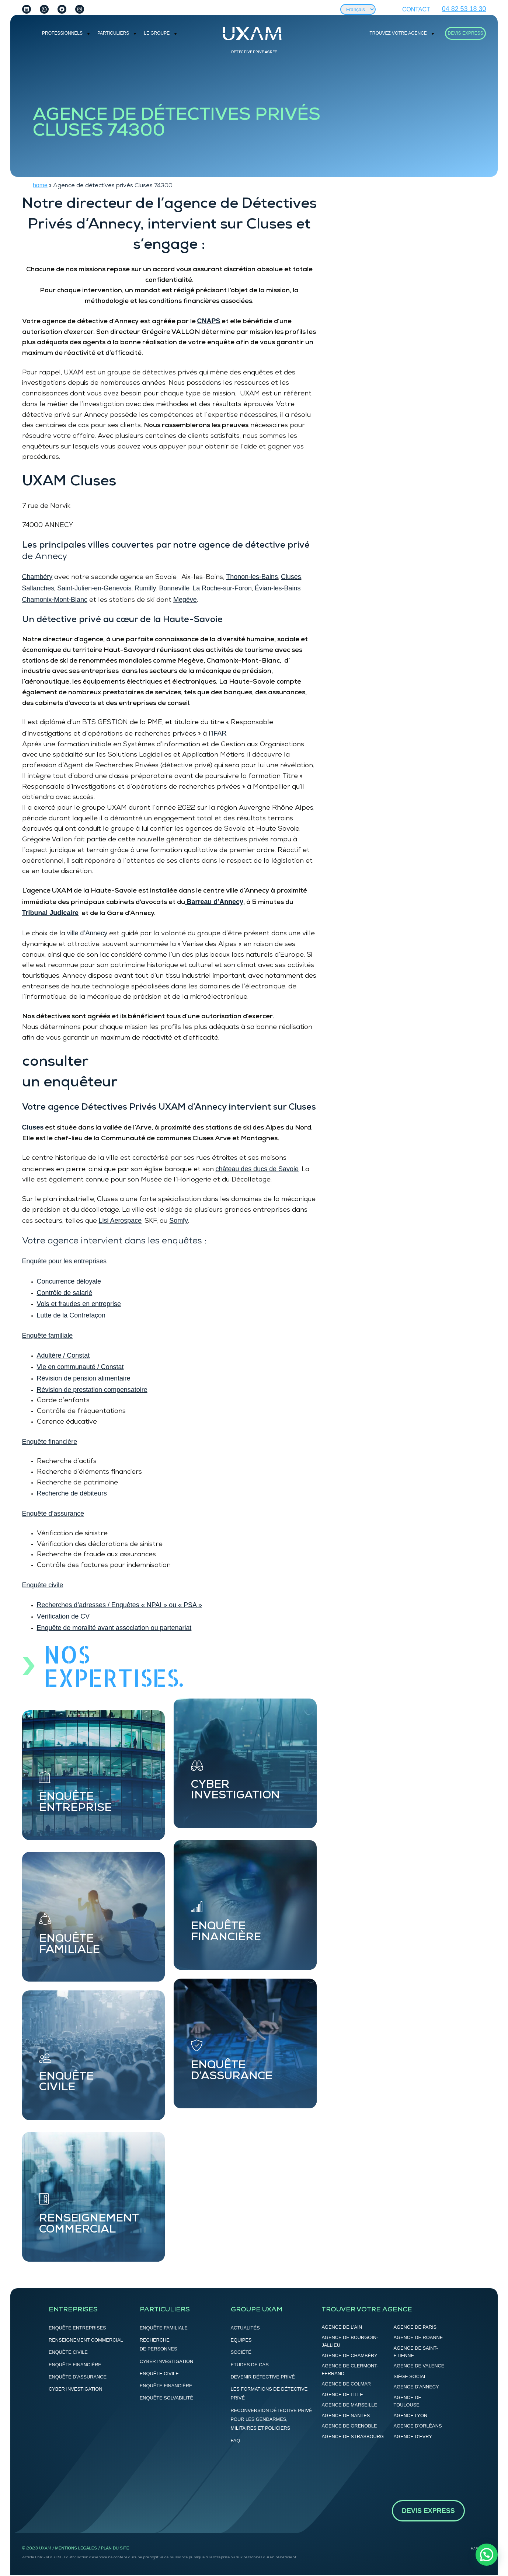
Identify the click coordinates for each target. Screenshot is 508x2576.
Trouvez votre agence (398, 33)
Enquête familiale (47, 1335)
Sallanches (38, 588)
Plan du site (115, 2548)
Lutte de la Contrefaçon (71, 1315)
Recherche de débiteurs (72, 1493)
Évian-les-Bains (278, 588)
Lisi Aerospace (120, 1220)
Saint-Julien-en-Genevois (94, 588)
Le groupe (157, 33)
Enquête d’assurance (53, 1513)
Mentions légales (76, 2548)
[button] (487, 2555)
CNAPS (208, 321)
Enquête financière (49, 1441)
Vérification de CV (63, 1616)
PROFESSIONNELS (62, 33)
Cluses (291, 576)
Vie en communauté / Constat (80, 1367)
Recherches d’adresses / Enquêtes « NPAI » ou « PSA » (119, 1605)
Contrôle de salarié (65, 1292)
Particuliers (113, 33)
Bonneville (174, 588)
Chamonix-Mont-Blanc (54, 599)
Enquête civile (42, 1585)
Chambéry (37, 576)
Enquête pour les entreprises (64, 1261)
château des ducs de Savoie (257, 1169)
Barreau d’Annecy (214, 901)
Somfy (178, 1220)
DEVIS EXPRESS (465, 33)
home (40, 185)
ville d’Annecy (87, 933)
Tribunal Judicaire (50, 913)
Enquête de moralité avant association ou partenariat (114, 1627)
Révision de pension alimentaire (84, 1378)
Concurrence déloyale (69, 1281)
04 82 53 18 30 (464, 9)
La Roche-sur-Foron (222, 588)
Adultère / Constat (63, 1355)
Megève (185, 599)
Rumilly (145, 588)
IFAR (219, 733)
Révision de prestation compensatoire (92, 1389)
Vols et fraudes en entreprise (79, 1304)
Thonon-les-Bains (252, 576)
